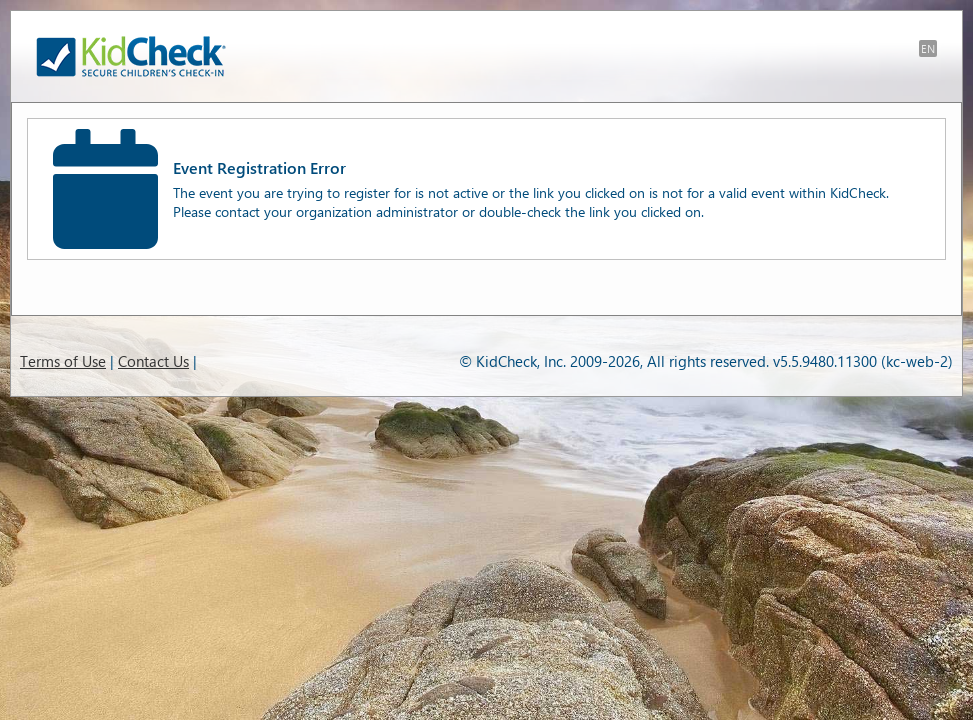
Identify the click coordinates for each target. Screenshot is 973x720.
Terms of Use (63, 361)
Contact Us (153, 361)
